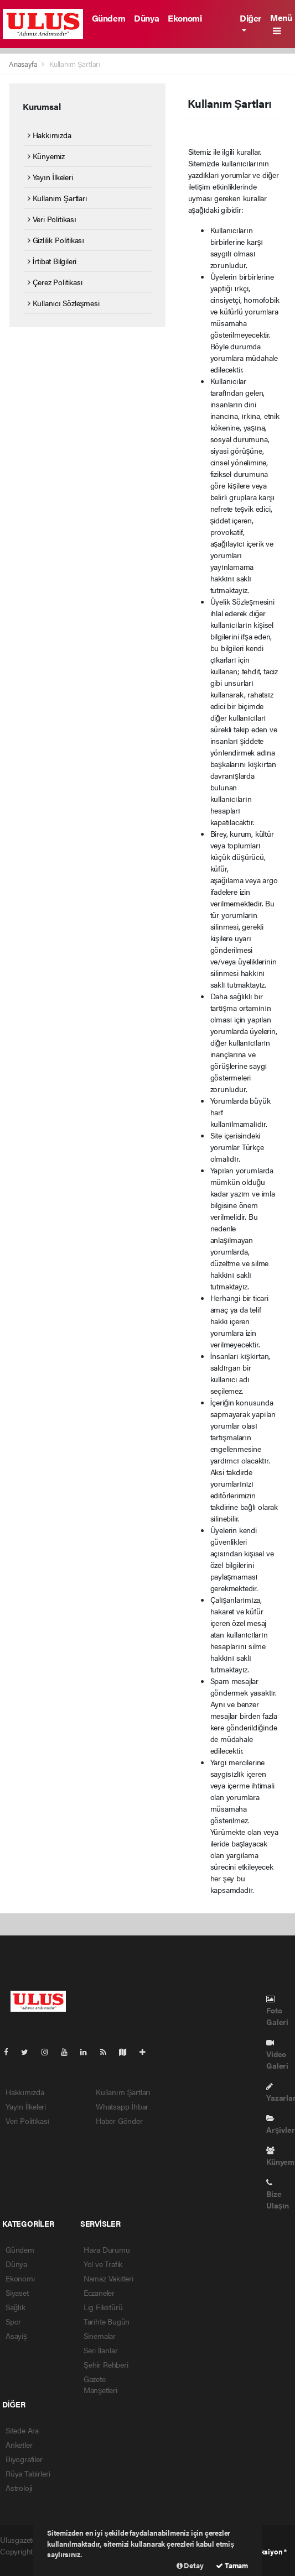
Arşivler (280, 2125)
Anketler (19, 2444)
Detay (190, 2565)
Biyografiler (24, 2458)
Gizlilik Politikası (56, 239)
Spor (13, 2321)
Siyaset (17, 2292)
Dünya (146, 18)
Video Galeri (277, 2055)
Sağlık (15, 2306)
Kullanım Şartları (75, 64)
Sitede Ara (22, 2430)
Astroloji (19, 2487)
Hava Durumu (107, 2249)
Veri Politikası (52, 218)
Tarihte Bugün (107, 2321)
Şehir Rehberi (106, 2364)
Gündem (109, 18)
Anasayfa (24, 64)
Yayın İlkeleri (50, 176)
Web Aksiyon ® (263, 2551)
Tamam (232, 2565)
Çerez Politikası (55, 281)
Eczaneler (99, 2292)
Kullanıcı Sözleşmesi (64, 302)
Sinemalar (100, 2335)
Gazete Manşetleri (100, 2384)
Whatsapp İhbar (122, 2106)
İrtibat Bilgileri (52, 260)
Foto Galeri (277, 2011)
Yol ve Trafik (103, 2263)
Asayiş (16, 2335)
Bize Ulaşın (277, 2195)
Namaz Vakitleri (108, 2278)
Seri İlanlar (101, 2349)
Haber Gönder (119, 2120)
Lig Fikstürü (103, 2306)
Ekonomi (184, 18)
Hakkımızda (49, 134)
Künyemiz (46, 155)
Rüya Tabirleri (28, 2473)
